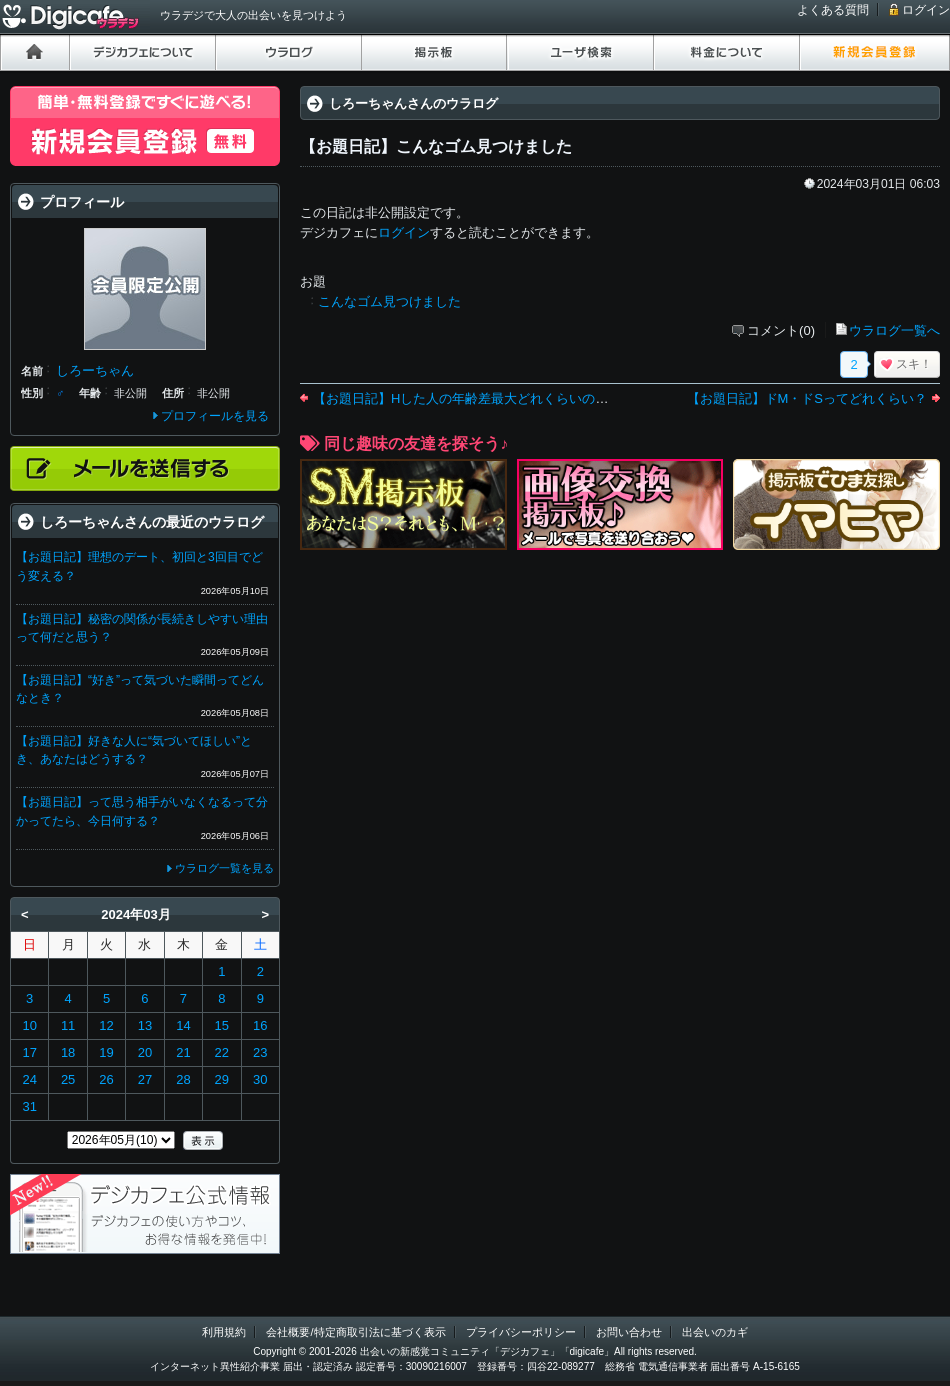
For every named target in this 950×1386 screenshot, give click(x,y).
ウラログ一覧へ (894, 330)
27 (145, 1079)
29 (222, 1079)
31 (29, 1106)
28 (183, 1079)
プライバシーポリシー (521, 1332)
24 (29, 1079)
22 (222, 1052)
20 (145, 1052)
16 (260, 1025)
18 (68, 1052)
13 (145, 1025)
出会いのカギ (715, 1332)
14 (183, 1025)
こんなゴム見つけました (389, 301)
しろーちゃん (95, 370)
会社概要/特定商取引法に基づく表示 (355, 1332)
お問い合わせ (629, 1332)
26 (106, 1079)
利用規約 (224, 1332)
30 (260, 1079)
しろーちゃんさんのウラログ (413, 103)
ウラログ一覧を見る (224, 868)
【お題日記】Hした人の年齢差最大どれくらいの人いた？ (480, 398)
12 (106, 1025)
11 (68, 1025)
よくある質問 (833, 10)
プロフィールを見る (215, 416)
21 (183, 1052)
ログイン (926, 10)
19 (106, 1052)
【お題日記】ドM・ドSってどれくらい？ (807, 398)
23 (260, 1052)
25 (68, 1079)
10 (29, 1025)
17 (29, 1052)
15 (222, 1025)
